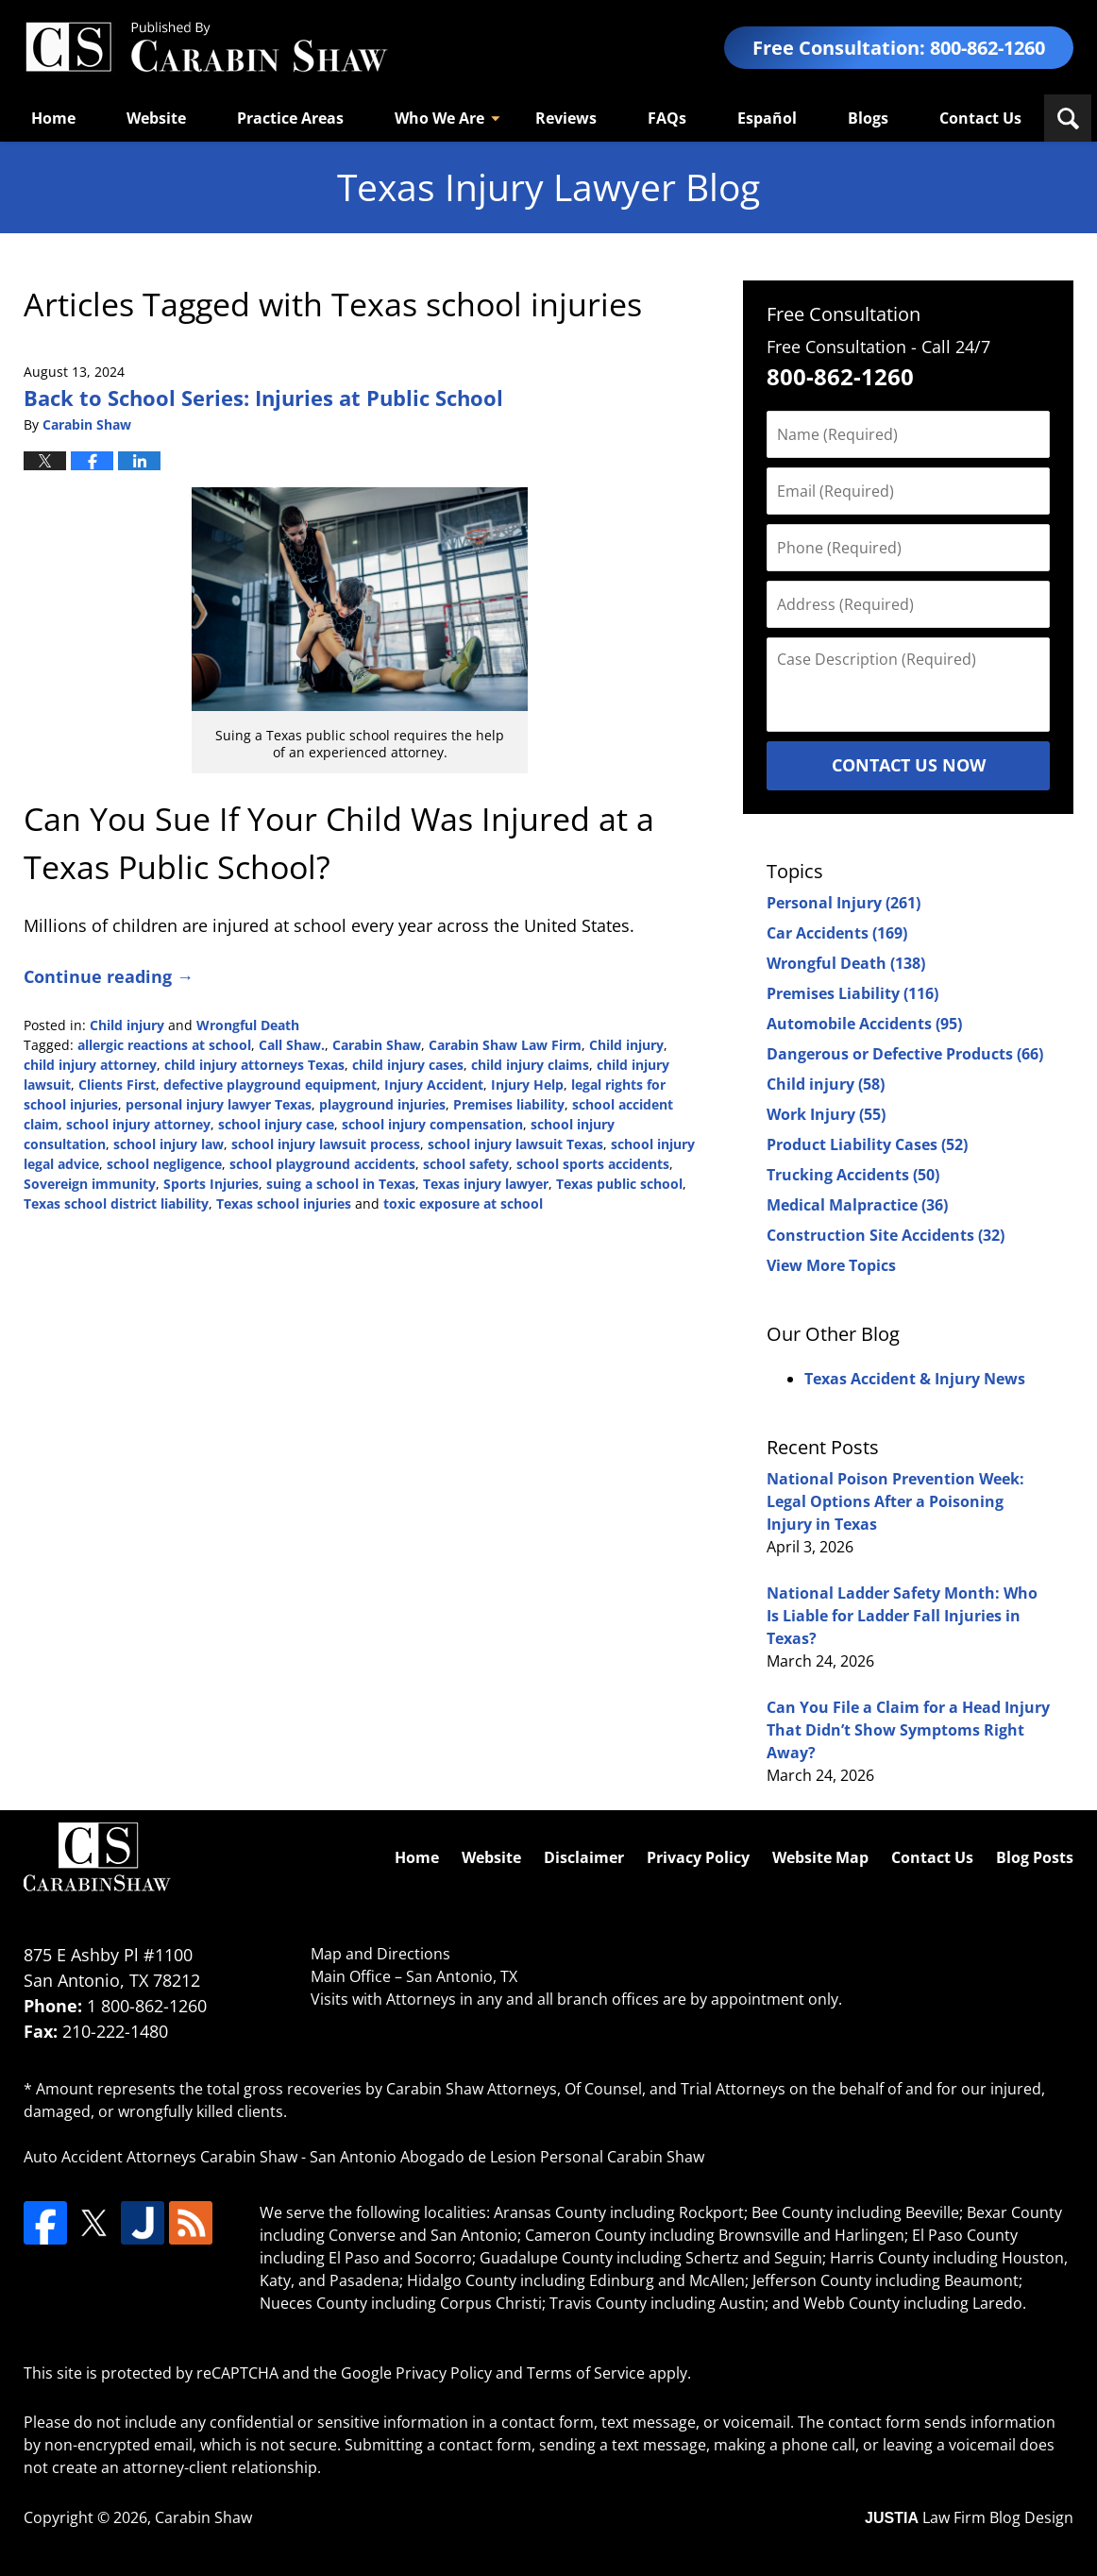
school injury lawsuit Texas (515, 1144)
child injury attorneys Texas (254, 1065)
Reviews (566, 118)
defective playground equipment (270, 1084)
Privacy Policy (698, 1857)
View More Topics (831, 1265)
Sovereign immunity (90, 1184)
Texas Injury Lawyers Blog (206, 48)
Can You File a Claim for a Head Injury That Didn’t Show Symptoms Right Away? (908, 1730)
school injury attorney (138, 1124)
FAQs (667, 118)
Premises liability (509, 1104)
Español (767, 118)
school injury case (276, 1124)
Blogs (868, 118)
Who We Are (439, 118)
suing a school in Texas (340, 1184)
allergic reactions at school (164, 1045)
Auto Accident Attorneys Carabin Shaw (160, 2156)
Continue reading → (109, 976)
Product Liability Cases (867, 1144)
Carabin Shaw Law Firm (505, 1045)
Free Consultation (843, 314)
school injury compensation (432, 1124)
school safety (466, 1164)
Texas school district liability (116, 1203)
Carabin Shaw (376, 1045)
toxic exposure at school (463, 1203)
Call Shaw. (292, 1045)
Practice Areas (290, 118)
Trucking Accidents (853, 1174)
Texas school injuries (283, 1203)
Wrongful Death (247, 1025)
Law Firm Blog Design (969, 2517)
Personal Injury (843, 902)
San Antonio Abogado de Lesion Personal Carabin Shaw (507, 2156)
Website (156, 118)
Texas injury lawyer (485, 1184)
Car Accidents (837, 933)
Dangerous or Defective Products (905, 1053)
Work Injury (826, 1114)
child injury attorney (90, 1065)
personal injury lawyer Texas (219, 1104)
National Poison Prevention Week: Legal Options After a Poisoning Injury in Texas (895, 1501)
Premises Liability (852, 993)
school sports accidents (592, 1164)
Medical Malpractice (857, 1205)
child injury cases (408, 1065)
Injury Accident (433, 1084)
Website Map (820, 1857)
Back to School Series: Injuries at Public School (263, 397)
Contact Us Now (909, 765)
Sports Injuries (211, 1184)
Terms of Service (586, 2373)
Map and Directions (380, 1953)
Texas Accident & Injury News (914, 1378)
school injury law (168, 1144)
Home (53, 118)
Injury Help (527, 1084)
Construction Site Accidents (885, 1235)
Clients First (117, 1084)
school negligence (164, 1164)
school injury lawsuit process (325, 1144)
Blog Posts (1034, 1857)
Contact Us (980, 118)
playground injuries (382, 1104)
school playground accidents (322, 1164)
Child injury (127, 1025)
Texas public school (619, 1184)
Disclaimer (584, 1857)
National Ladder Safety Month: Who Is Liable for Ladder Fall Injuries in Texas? (902, 1616)
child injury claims (530, 1065)
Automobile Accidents (864, 1023)
